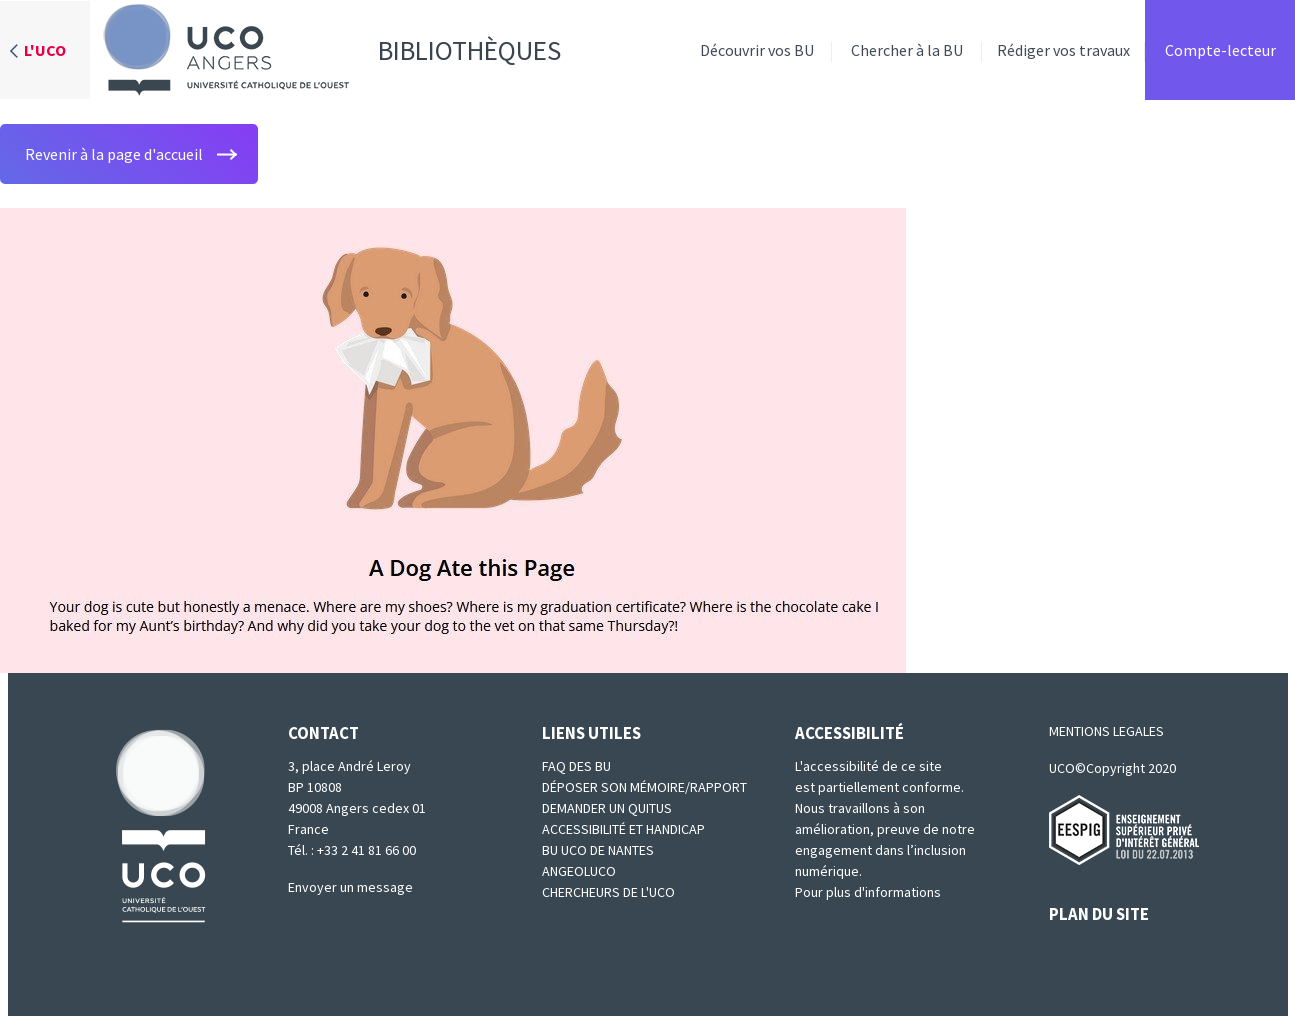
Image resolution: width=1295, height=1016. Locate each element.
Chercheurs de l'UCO (608, 892)
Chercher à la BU (907, 50)
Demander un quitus (607, 808)
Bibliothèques (325, 50)
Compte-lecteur (1220, 50)
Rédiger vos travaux (1063, 50)
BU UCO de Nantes (598, 850)
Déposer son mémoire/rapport (644, 787)
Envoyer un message (350, 887)
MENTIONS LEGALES (1106, 731)
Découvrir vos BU (757, 50)
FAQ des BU (576, 766)
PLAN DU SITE (1099, 914)
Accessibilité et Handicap (623, 829)
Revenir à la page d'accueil (114, 154)
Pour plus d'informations (868, 892)
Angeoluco (579, 871)
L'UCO (45, 50)
